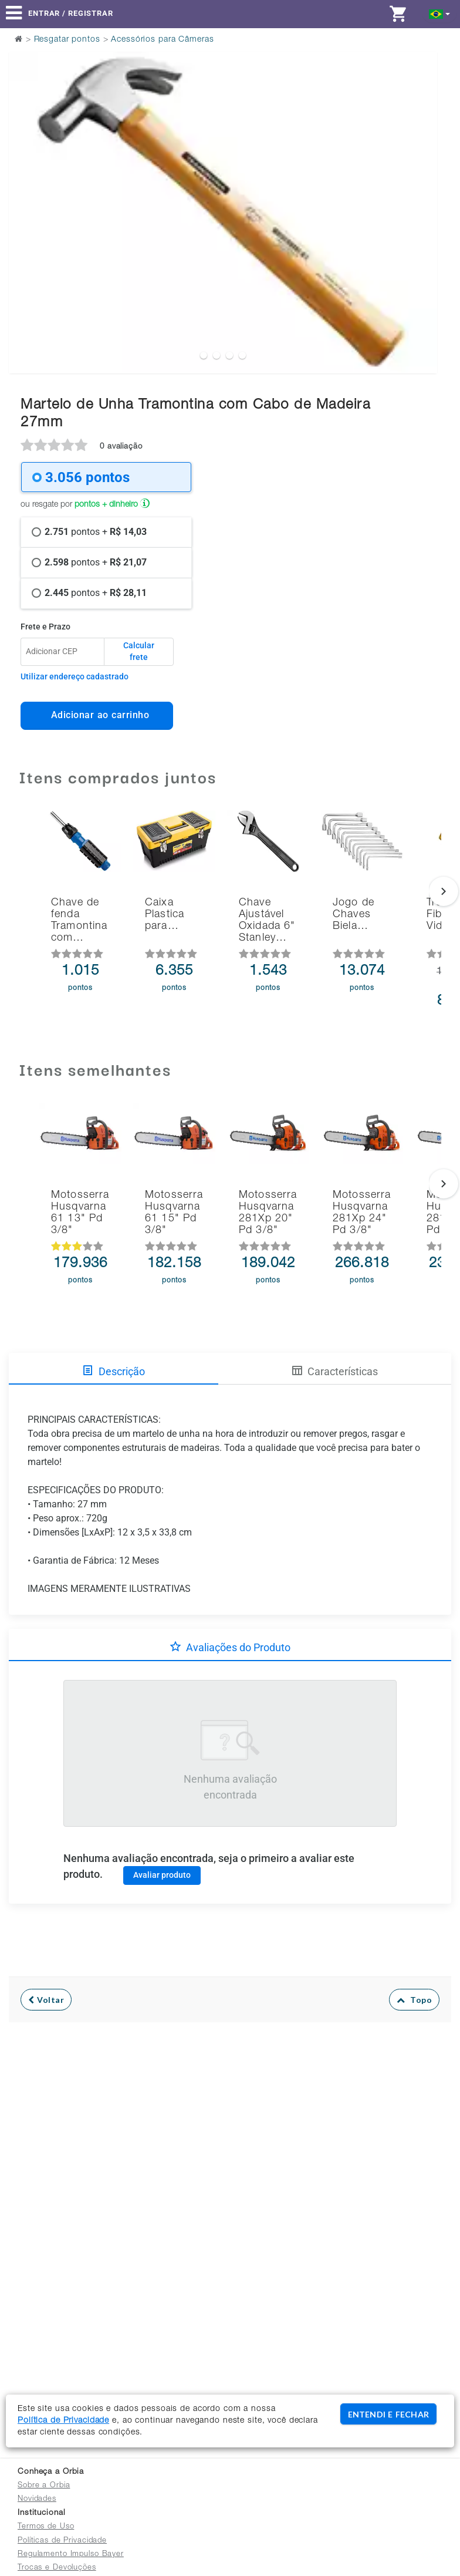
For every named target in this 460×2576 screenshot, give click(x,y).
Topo (414, 2000)
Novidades (37, 2499)
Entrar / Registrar (70, 13)
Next (421, 183)
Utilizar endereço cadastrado (74, 676)
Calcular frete (138, 651)
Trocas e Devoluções (57, 2568)
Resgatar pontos (67, 40)
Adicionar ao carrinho (97, 714)
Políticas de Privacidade (62, 2541)
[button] (439, 13)
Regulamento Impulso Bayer (71, 2554)
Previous (25, 183)
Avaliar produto (162, 1875)
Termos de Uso (46, 2527)
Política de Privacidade (63, 2421)
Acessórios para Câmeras (162, 40)
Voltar (46, 2000)
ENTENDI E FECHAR (388, 2414)
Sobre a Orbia (44, 2486)
